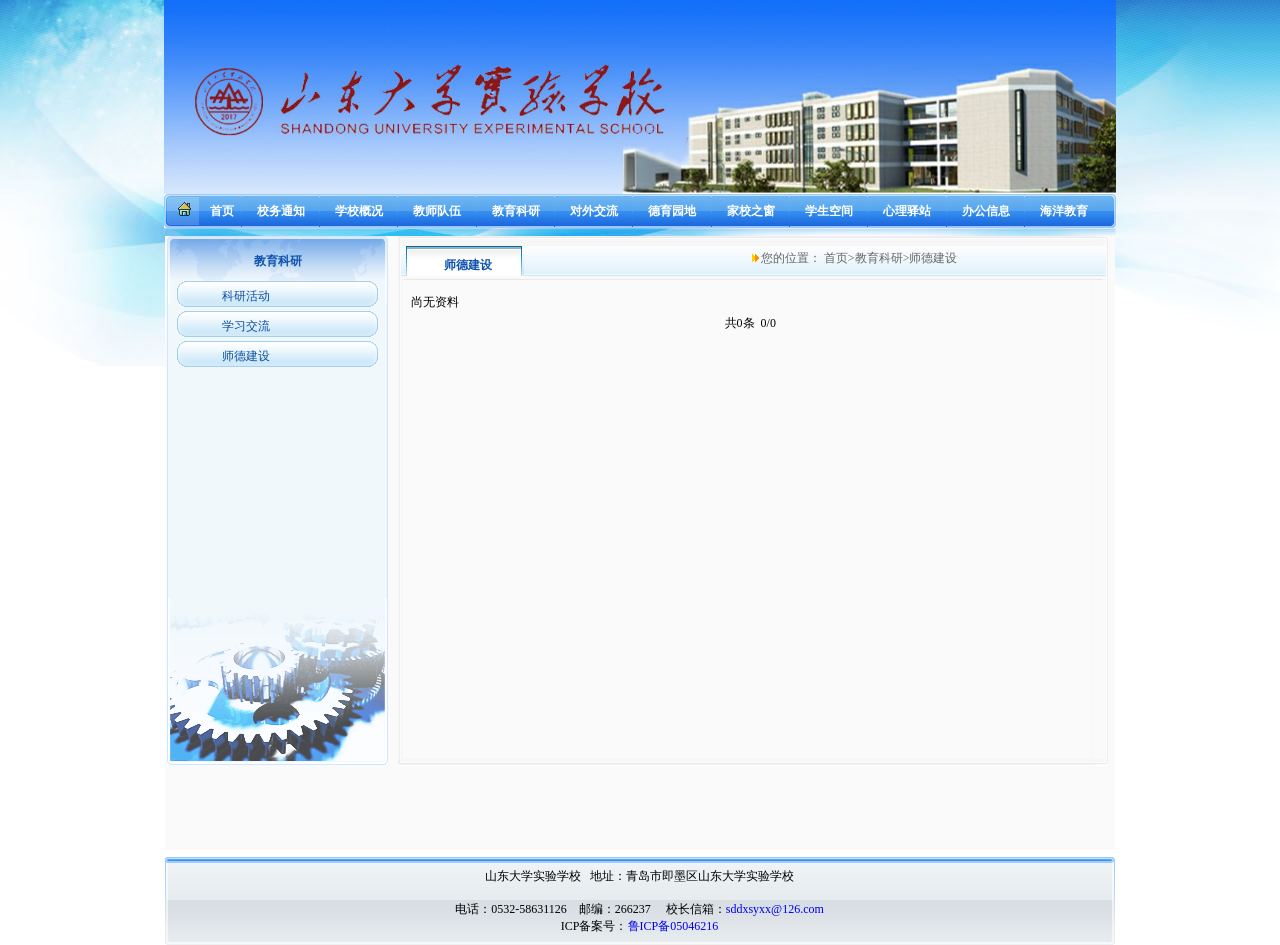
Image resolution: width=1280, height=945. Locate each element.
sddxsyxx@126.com (775, 909)
